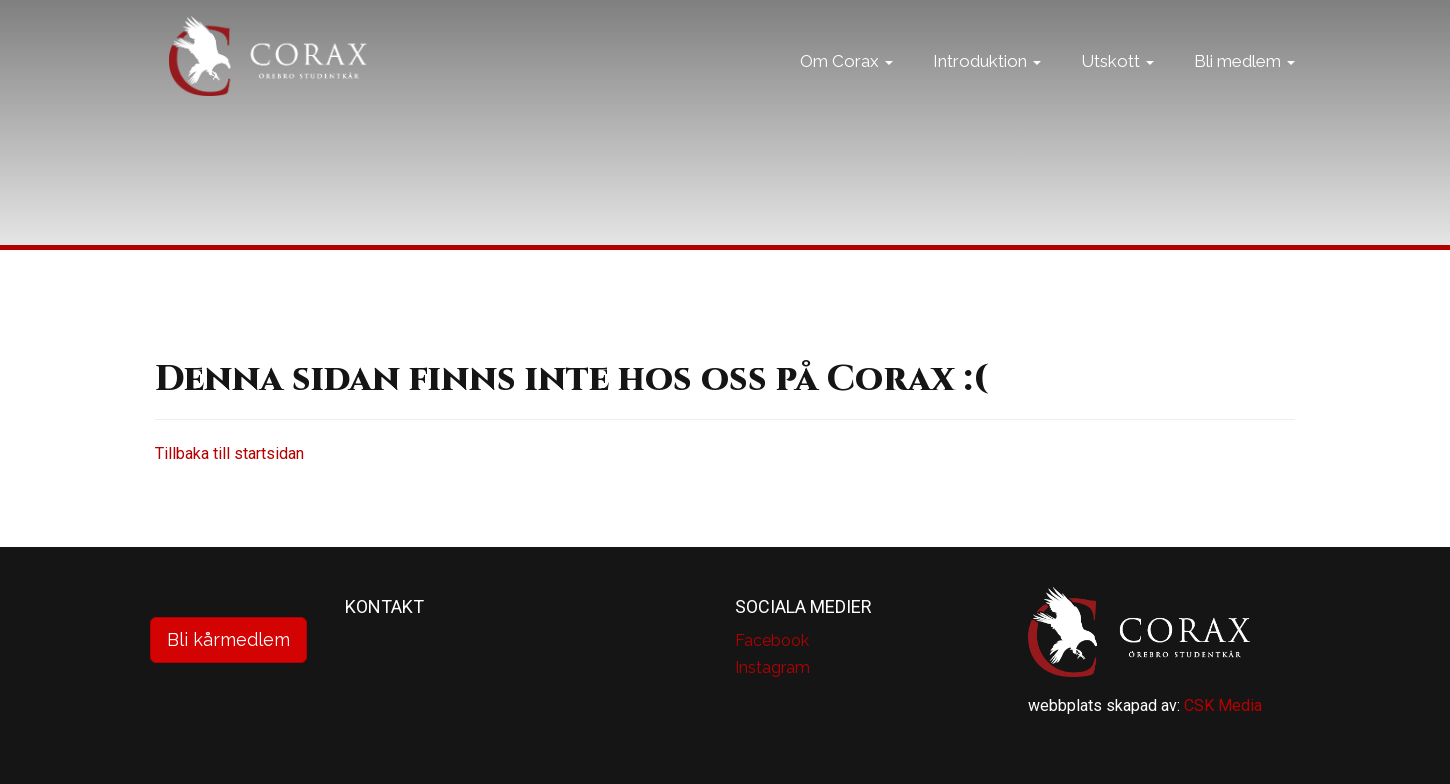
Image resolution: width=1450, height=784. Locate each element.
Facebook (772, 640)
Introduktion (987, 85)
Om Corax (846, 85)
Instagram (772, 667)
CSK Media (1223, 705)
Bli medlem (1244, 85)
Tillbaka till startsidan (229, 453)
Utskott (1117, 85)
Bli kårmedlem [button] (228, 639)
